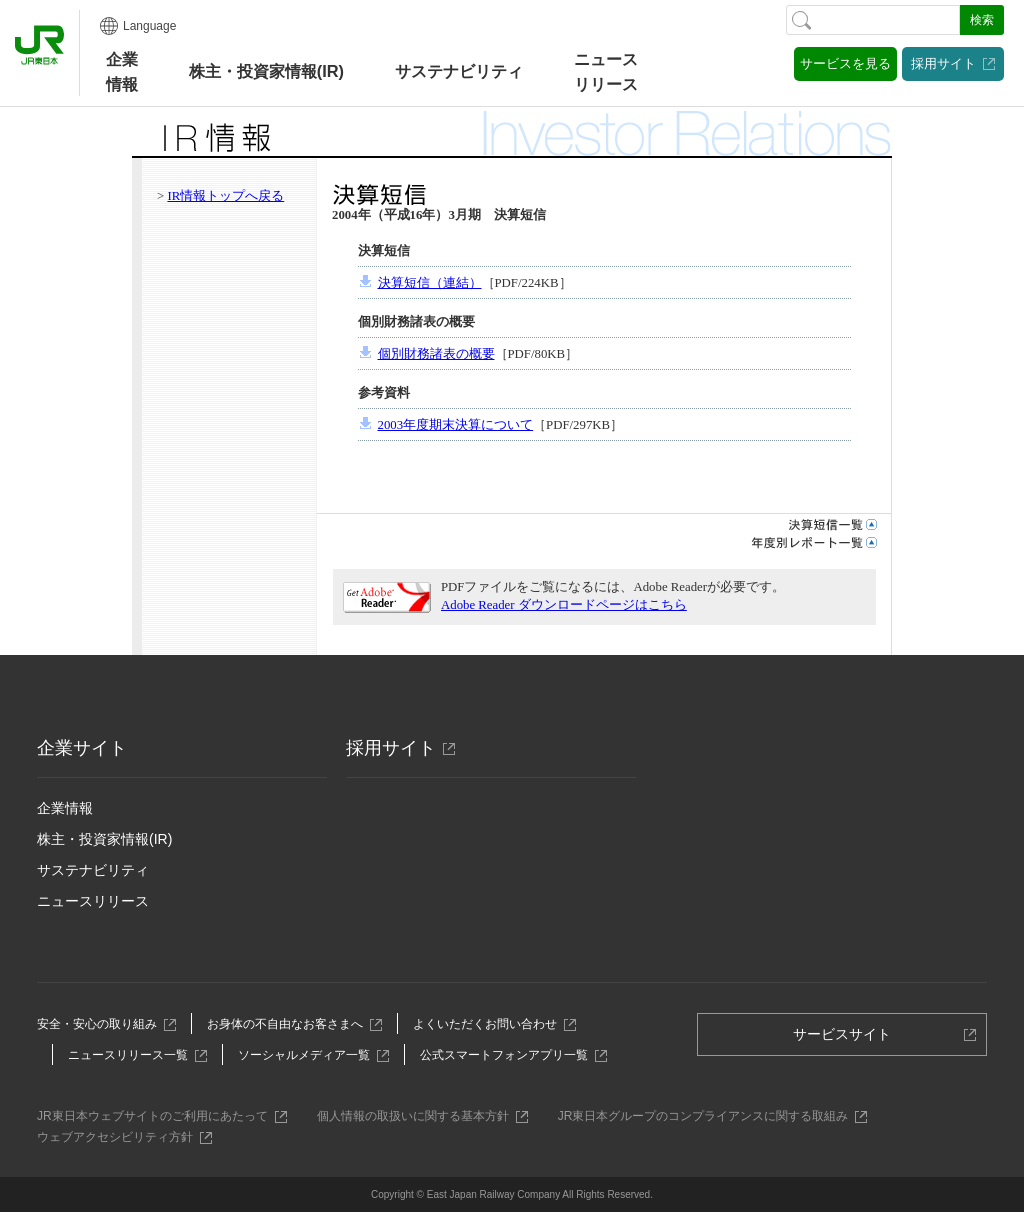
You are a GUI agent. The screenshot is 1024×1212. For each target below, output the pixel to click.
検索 (982, 20)
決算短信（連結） (430, 283)
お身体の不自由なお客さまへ (290, 1024)
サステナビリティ (93, 870)
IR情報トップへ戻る (225, 196)
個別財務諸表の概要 (436, 354)
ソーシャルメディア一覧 (309, 1055)
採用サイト (943, 63)
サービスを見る (845, 63)
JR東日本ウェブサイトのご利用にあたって (158, 1116)
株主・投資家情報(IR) (104, 839)
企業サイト (82, 748)
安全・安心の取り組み (102, 1024)
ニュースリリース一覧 (133, 1055)
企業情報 (122, 71)
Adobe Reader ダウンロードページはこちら (564, 605)
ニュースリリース (606, 71)
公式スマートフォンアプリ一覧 (509, 1055)
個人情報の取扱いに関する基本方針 (418, 1116)
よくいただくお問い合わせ (490, 1024)
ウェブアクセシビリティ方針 (120, 1137)
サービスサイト (848, 1039)
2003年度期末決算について (456, 425)
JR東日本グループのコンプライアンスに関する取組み (709, 1116)
